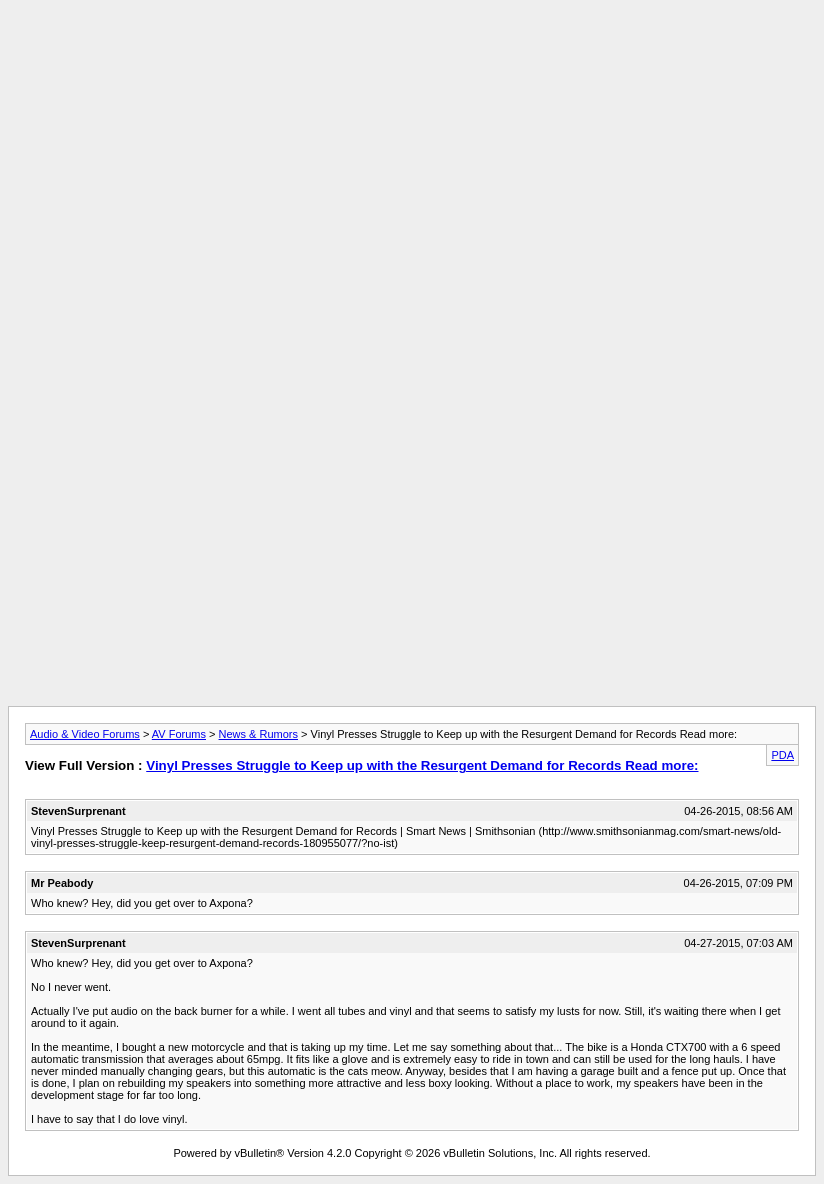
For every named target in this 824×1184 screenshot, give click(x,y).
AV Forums (179, 734)
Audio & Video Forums (85, 734)
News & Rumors (258, 734)
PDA (782, 755)
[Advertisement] (412, 53)
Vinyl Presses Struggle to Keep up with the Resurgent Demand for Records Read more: (422, 765)
